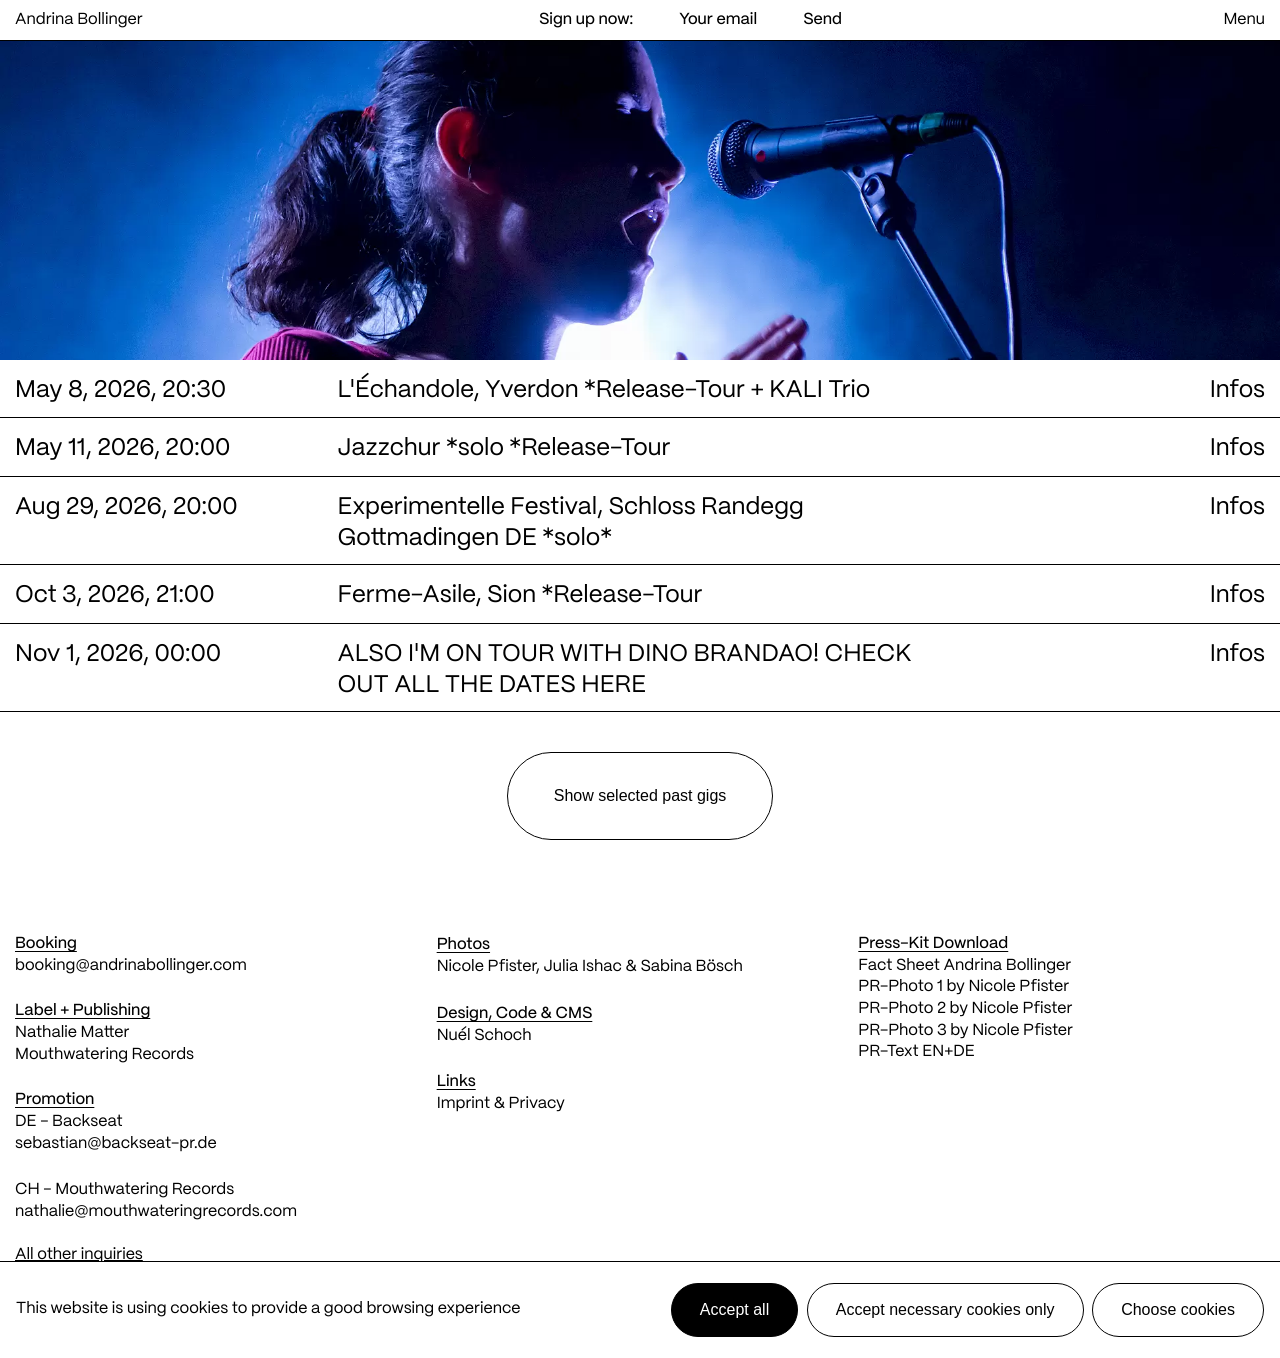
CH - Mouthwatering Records (124, 1190)
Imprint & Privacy (501, 1104)
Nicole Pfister (486, 967)
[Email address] (718, 20)
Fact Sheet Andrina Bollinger (964, 966)
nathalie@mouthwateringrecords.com (156, 1212)
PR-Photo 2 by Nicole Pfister (965, 1009)
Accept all (734, 1309)
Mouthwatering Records (104, 1055)
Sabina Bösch (691, 967)
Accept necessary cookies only (945, 1309)
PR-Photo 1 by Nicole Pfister (963, 987)
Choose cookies (1178, 1309)
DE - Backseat (70, 1122)
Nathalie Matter (72, 1033)
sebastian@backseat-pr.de (116, 1144)
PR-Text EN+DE (916, 1052)
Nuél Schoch (484, 1036)
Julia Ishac (582, 967)
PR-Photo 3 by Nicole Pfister (965, 1031)
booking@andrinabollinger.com (131, 966)
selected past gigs (640, 795)
